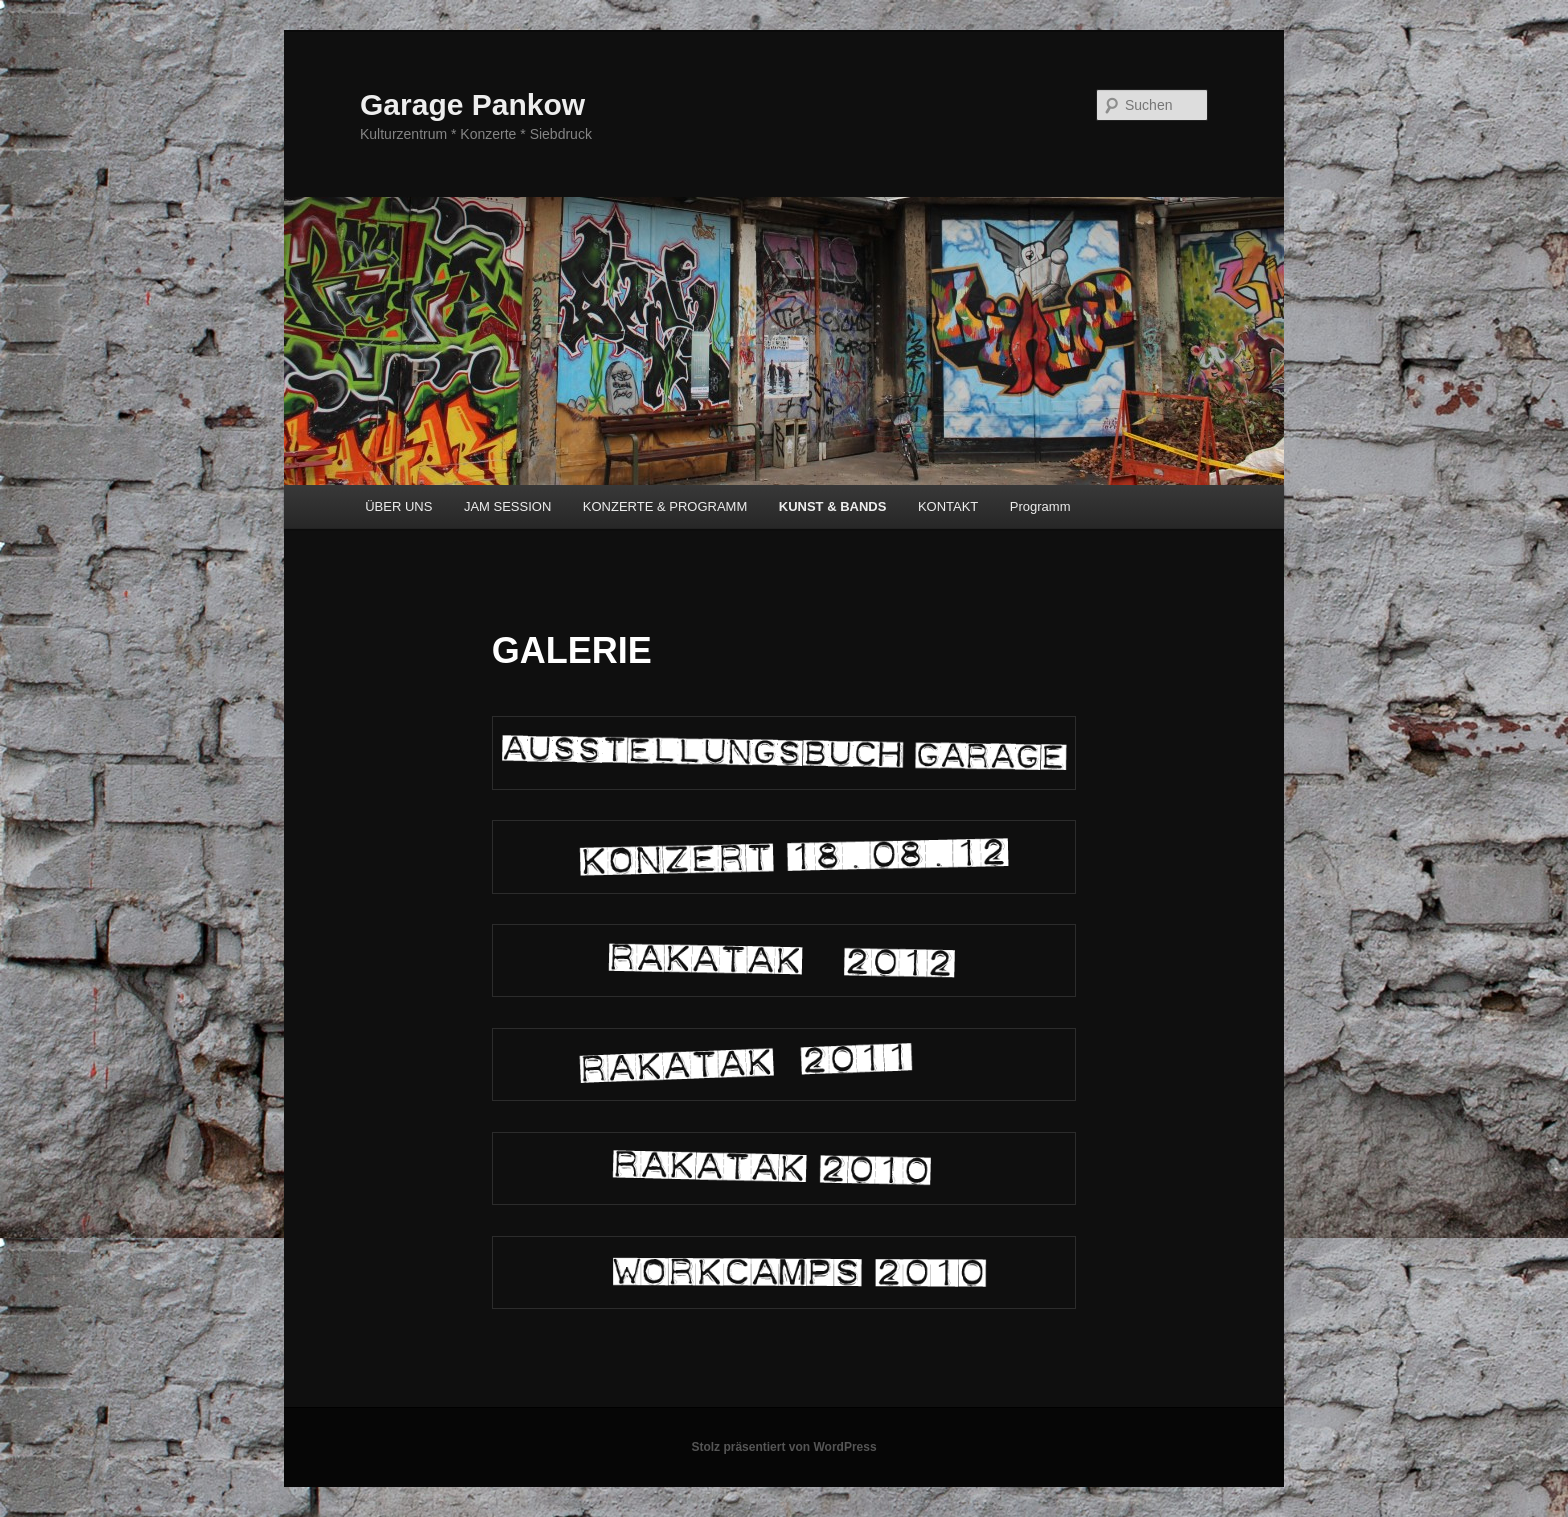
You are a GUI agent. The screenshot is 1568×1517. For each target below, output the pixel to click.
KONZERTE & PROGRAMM (665, 506)
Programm (1040, 506)
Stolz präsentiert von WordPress (783, 1447)
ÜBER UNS (398, 506)
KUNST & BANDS (833, 506)
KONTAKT (948, 506)
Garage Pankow (472, 104)
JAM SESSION (507, 506)
